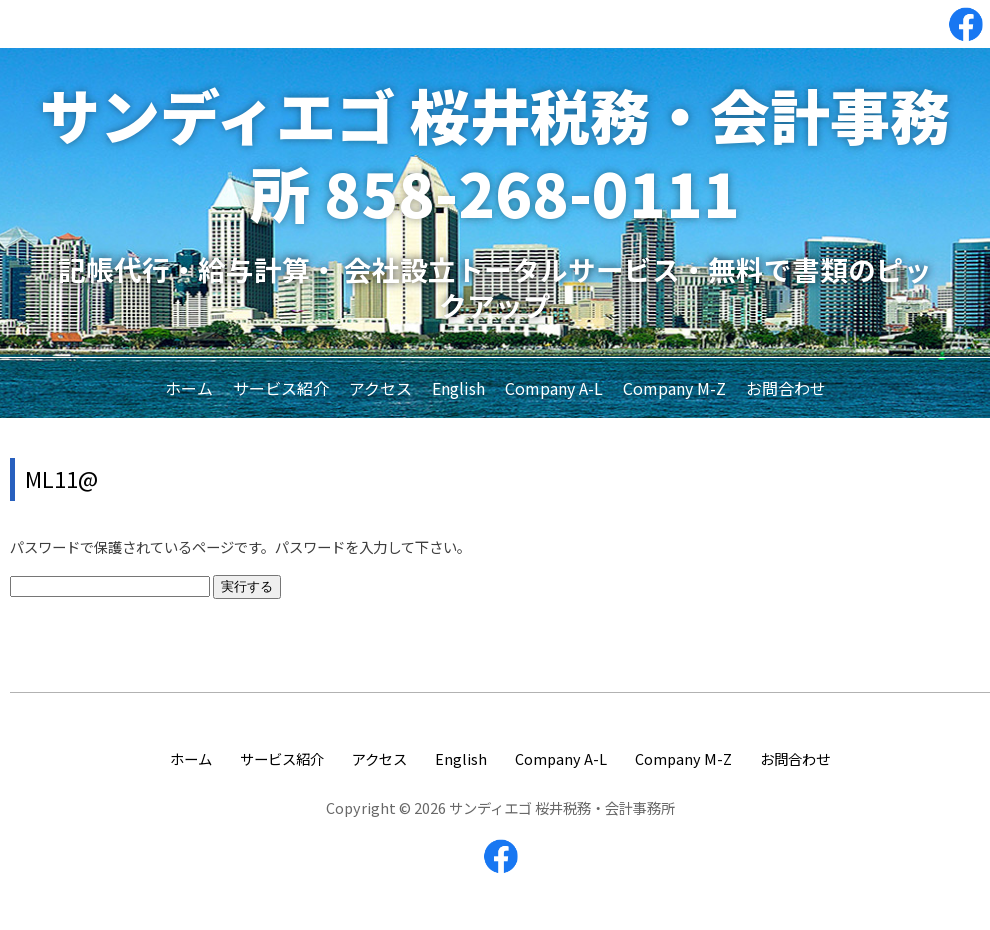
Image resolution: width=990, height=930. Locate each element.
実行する (247, 586)
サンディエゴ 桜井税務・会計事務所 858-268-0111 (495, 152)
